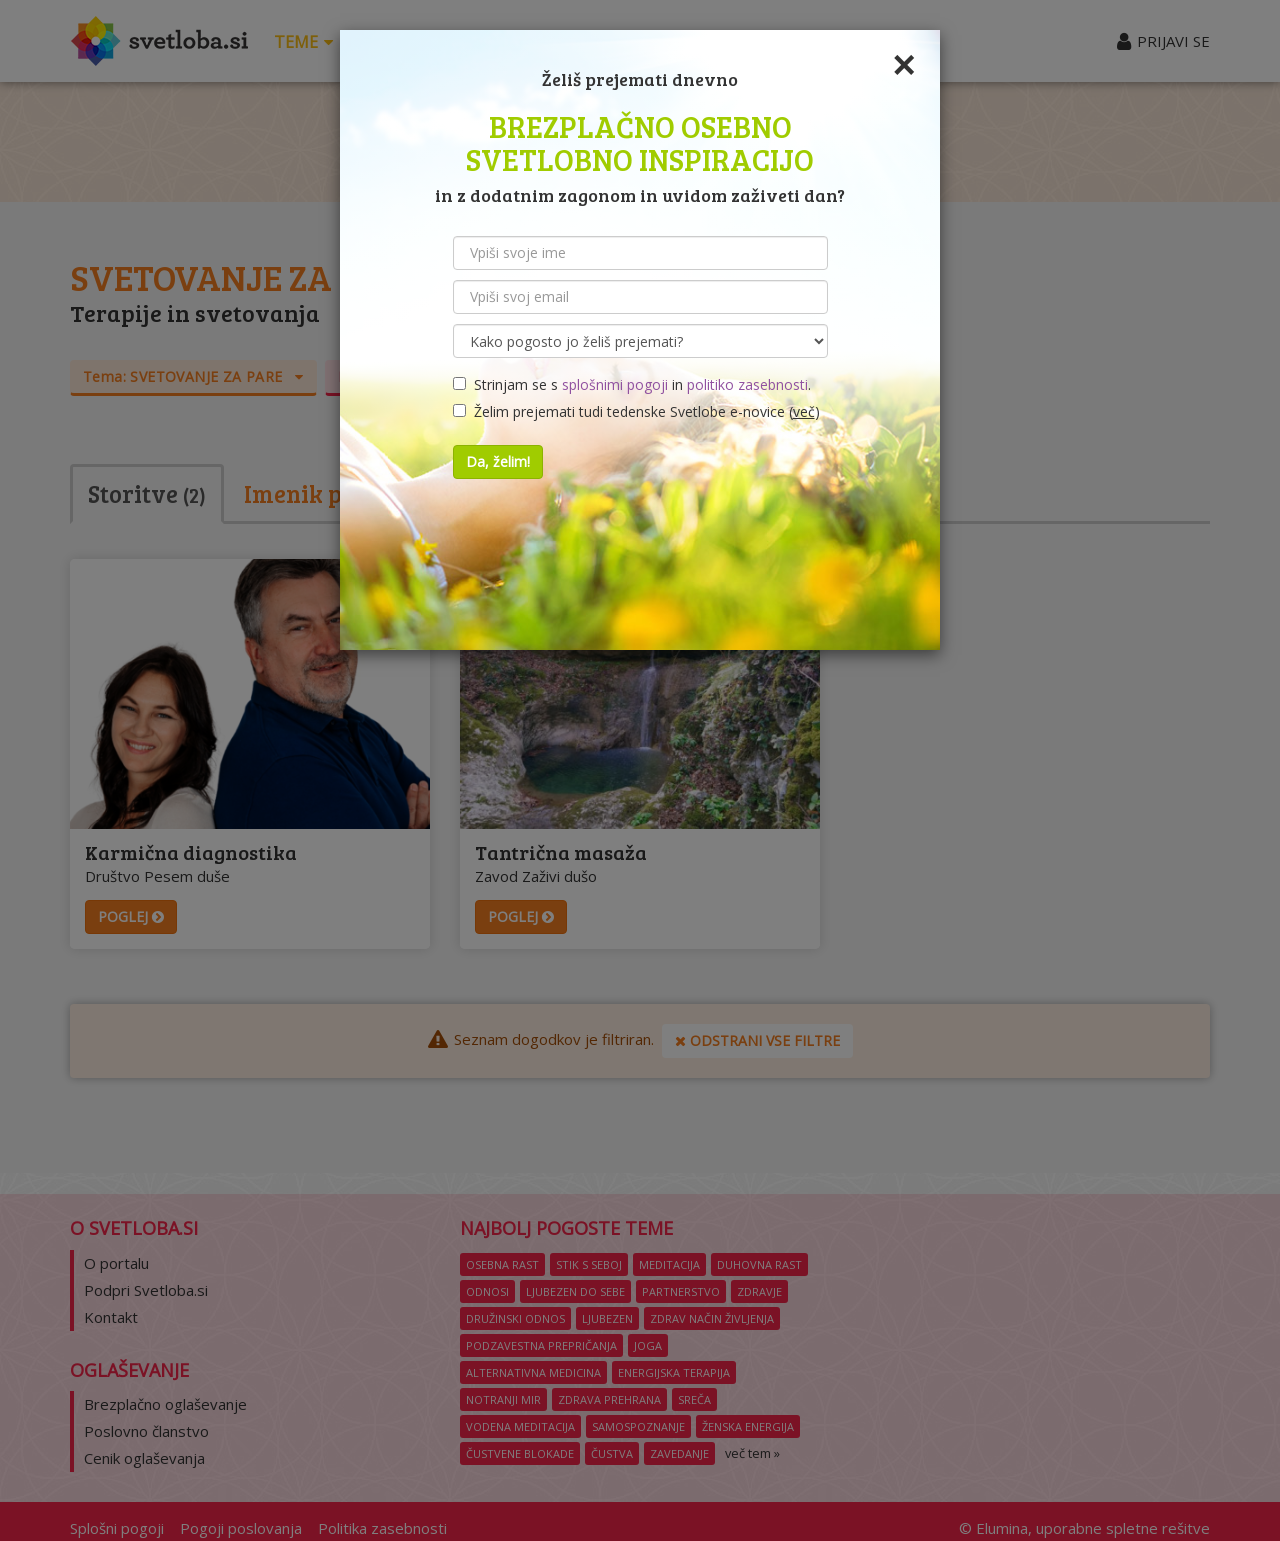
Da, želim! (498, 461)
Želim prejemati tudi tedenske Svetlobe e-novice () (636, 411)
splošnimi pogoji (615, 384)
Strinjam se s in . (632, 384)
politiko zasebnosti (747, 384)
